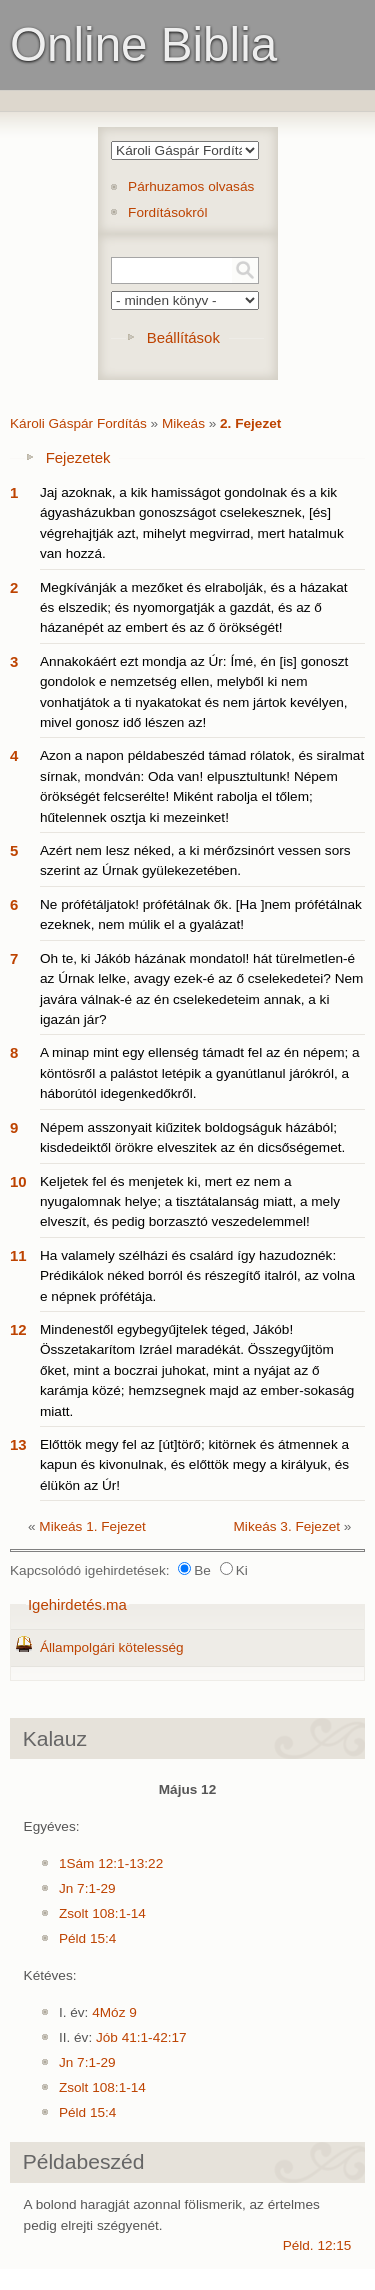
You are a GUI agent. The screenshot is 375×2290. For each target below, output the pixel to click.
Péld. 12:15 (317, 2245)
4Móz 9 (114, 2012)
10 (18, 1181)
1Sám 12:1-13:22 (111, 1863)
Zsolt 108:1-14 (102, 1913)
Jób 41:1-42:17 (141, 2037)
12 (18, 1329)
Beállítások (183, 337)
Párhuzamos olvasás (191, 186)
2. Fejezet (250, 423)
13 (18, 1444)
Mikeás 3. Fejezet (287, 1526)
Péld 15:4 (87, 1938)
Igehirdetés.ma (77, 1604)
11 (18, 1255)
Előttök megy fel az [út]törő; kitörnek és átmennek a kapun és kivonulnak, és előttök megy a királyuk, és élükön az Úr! (194, 1465)
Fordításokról (167, 212)
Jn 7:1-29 (87, 1888)
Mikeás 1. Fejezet (92, 1526)
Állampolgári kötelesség (112, 1647)
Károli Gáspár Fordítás (78, 423)
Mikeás (183, 423)
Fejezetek (78, 457)
